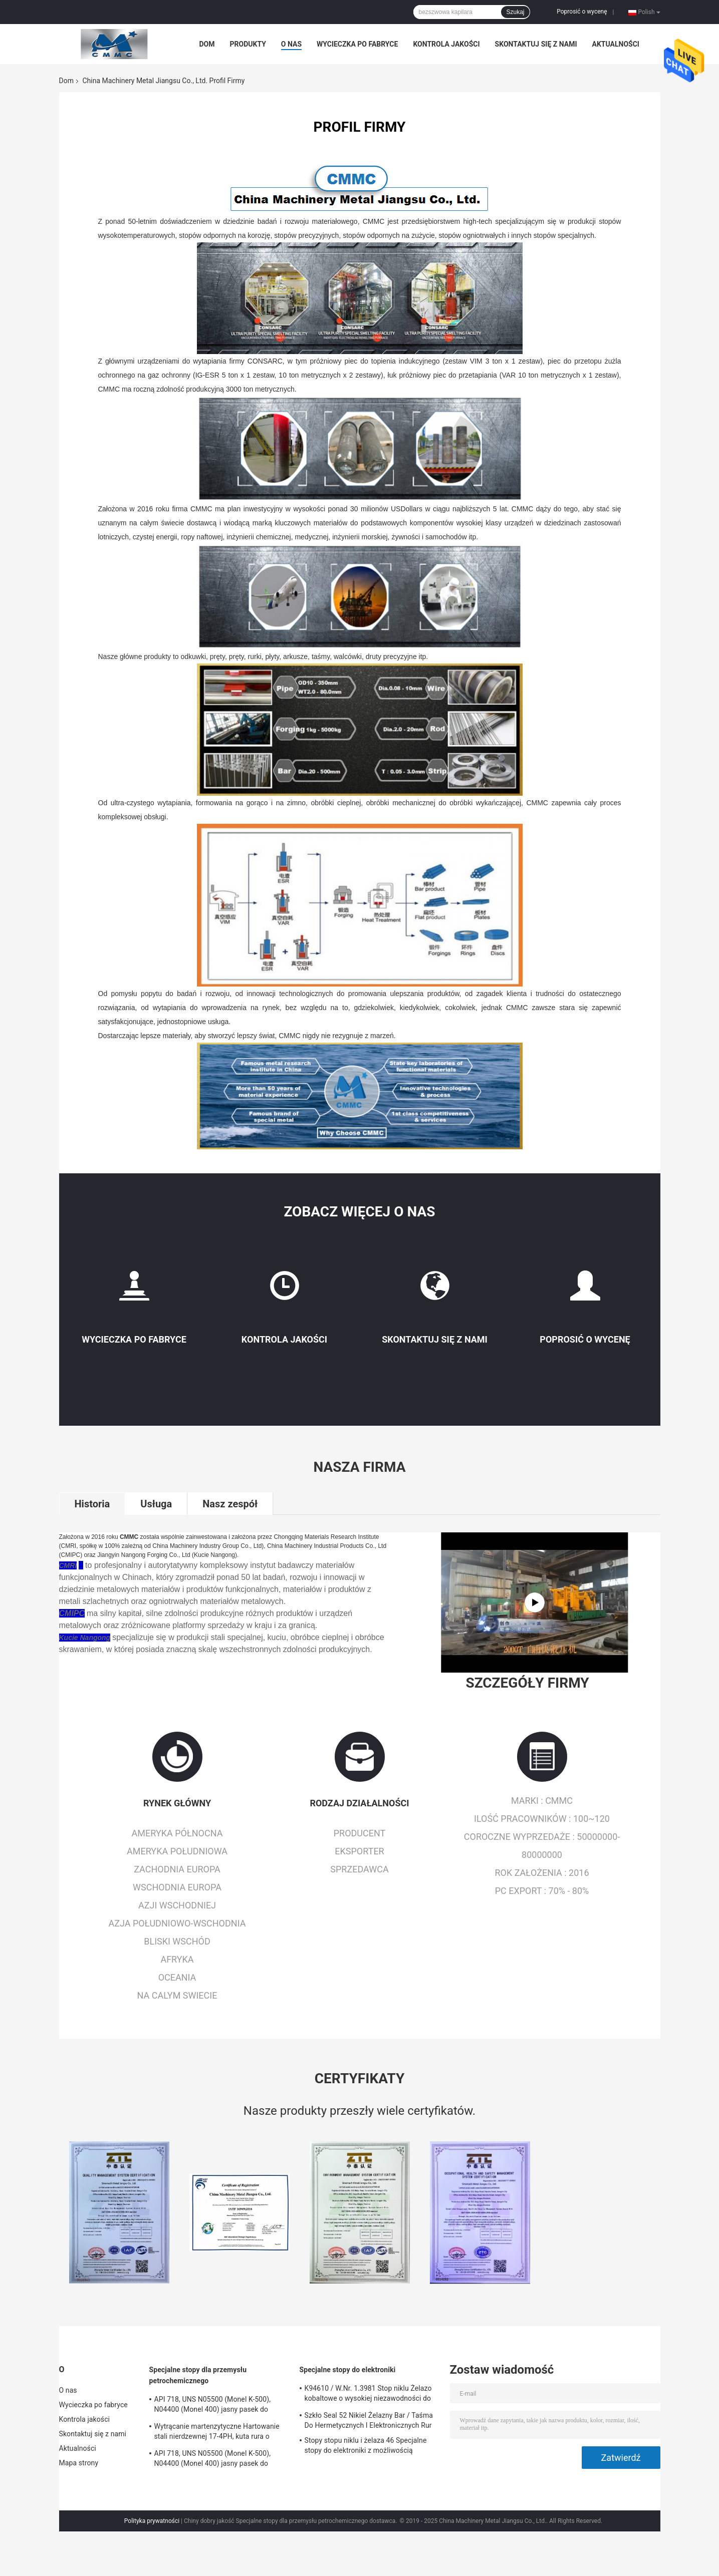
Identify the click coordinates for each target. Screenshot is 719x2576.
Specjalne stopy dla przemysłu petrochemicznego (198, 2375)
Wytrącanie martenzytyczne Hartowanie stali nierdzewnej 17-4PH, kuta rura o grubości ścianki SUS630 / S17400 (217, 2432)
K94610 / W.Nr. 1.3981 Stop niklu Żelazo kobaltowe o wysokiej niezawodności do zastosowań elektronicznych (368, 2394)
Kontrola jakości (446, 44)
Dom (207, 44)
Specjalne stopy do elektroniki (348, 2370)
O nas (291, 44)
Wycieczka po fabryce (357, 44)
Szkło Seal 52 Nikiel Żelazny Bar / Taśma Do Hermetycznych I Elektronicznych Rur (369, 2420)
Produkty (248, 44)
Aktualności (615, 44)
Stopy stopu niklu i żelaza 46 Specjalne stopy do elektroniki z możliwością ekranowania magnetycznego (366, 2446)
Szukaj (515, 12)
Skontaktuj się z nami (536, 44)
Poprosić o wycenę (582, 11)
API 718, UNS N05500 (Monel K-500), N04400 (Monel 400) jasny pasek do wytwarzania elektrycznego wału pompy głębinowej (217, 2405)
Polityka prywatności (151, 2520)
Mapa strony (79, 2463)
